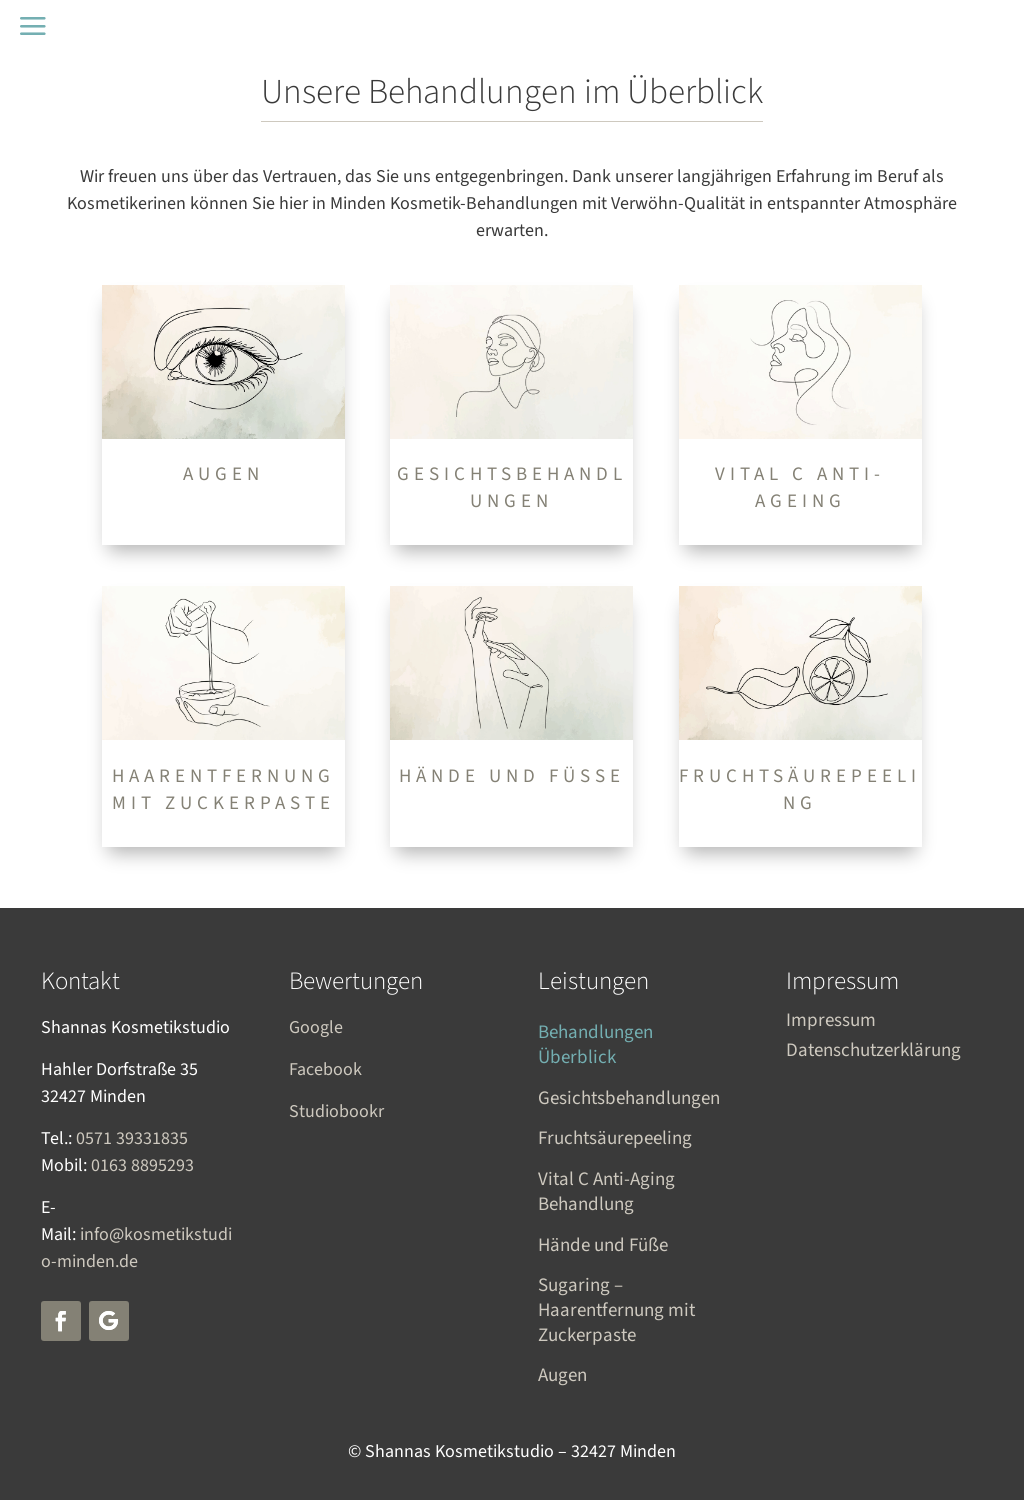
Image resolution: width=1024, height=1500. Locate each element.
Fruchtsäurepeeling (615, 1139)
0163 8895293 (142, 1165)
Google (316, 1027)
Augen (562, 1376)
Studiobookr (336, 1111)
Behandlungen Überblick (595, 1046)
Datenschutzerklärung (873, 1054)
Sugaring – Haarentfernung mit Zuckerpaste (616, 1311)
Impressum (831, 1024)
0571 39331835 (132, 1138)
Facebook (325, 1069)
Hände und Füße (603, 1246)
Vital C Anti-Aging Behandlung (606, 1193)
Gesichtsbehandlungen (629, 1099)
